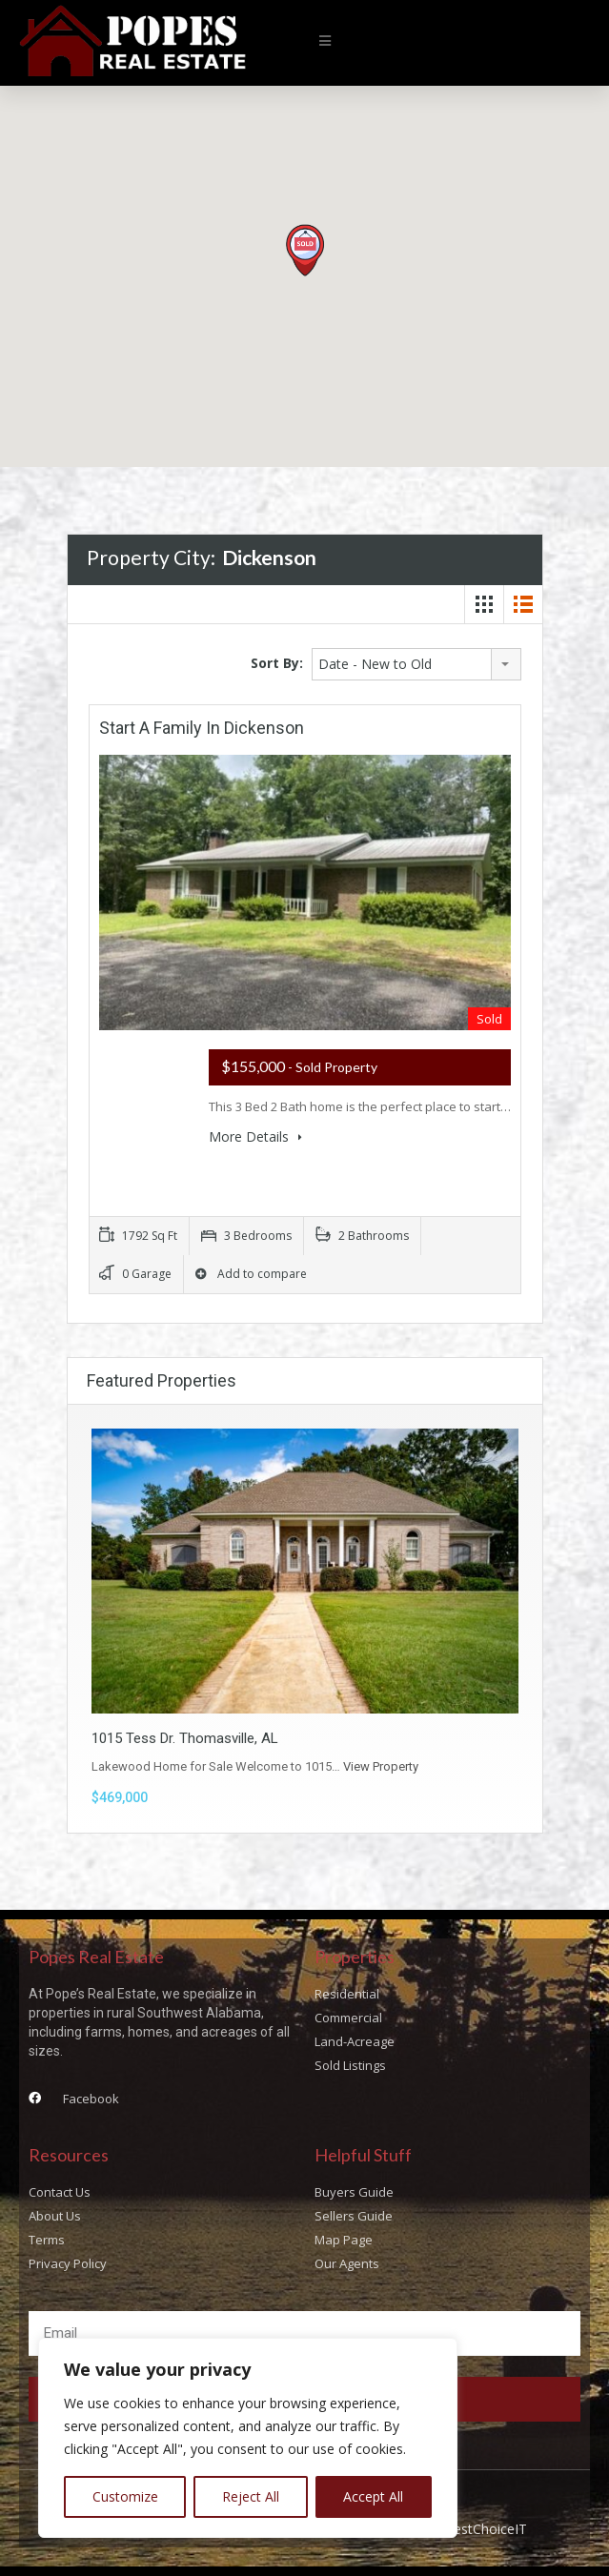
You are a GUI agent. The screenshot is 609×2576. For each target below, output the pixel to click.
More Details (255, 1136)
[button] (325, 41)
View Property (380, 1766)
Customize (125, 2496)
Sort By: (277, 663)
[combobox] (416, 664)
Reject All (250, 2496)
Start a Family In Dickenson (201, 728)
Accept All (373, 2496)
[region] (247, 2438)
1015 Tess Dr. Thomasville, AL (184, 1738)
